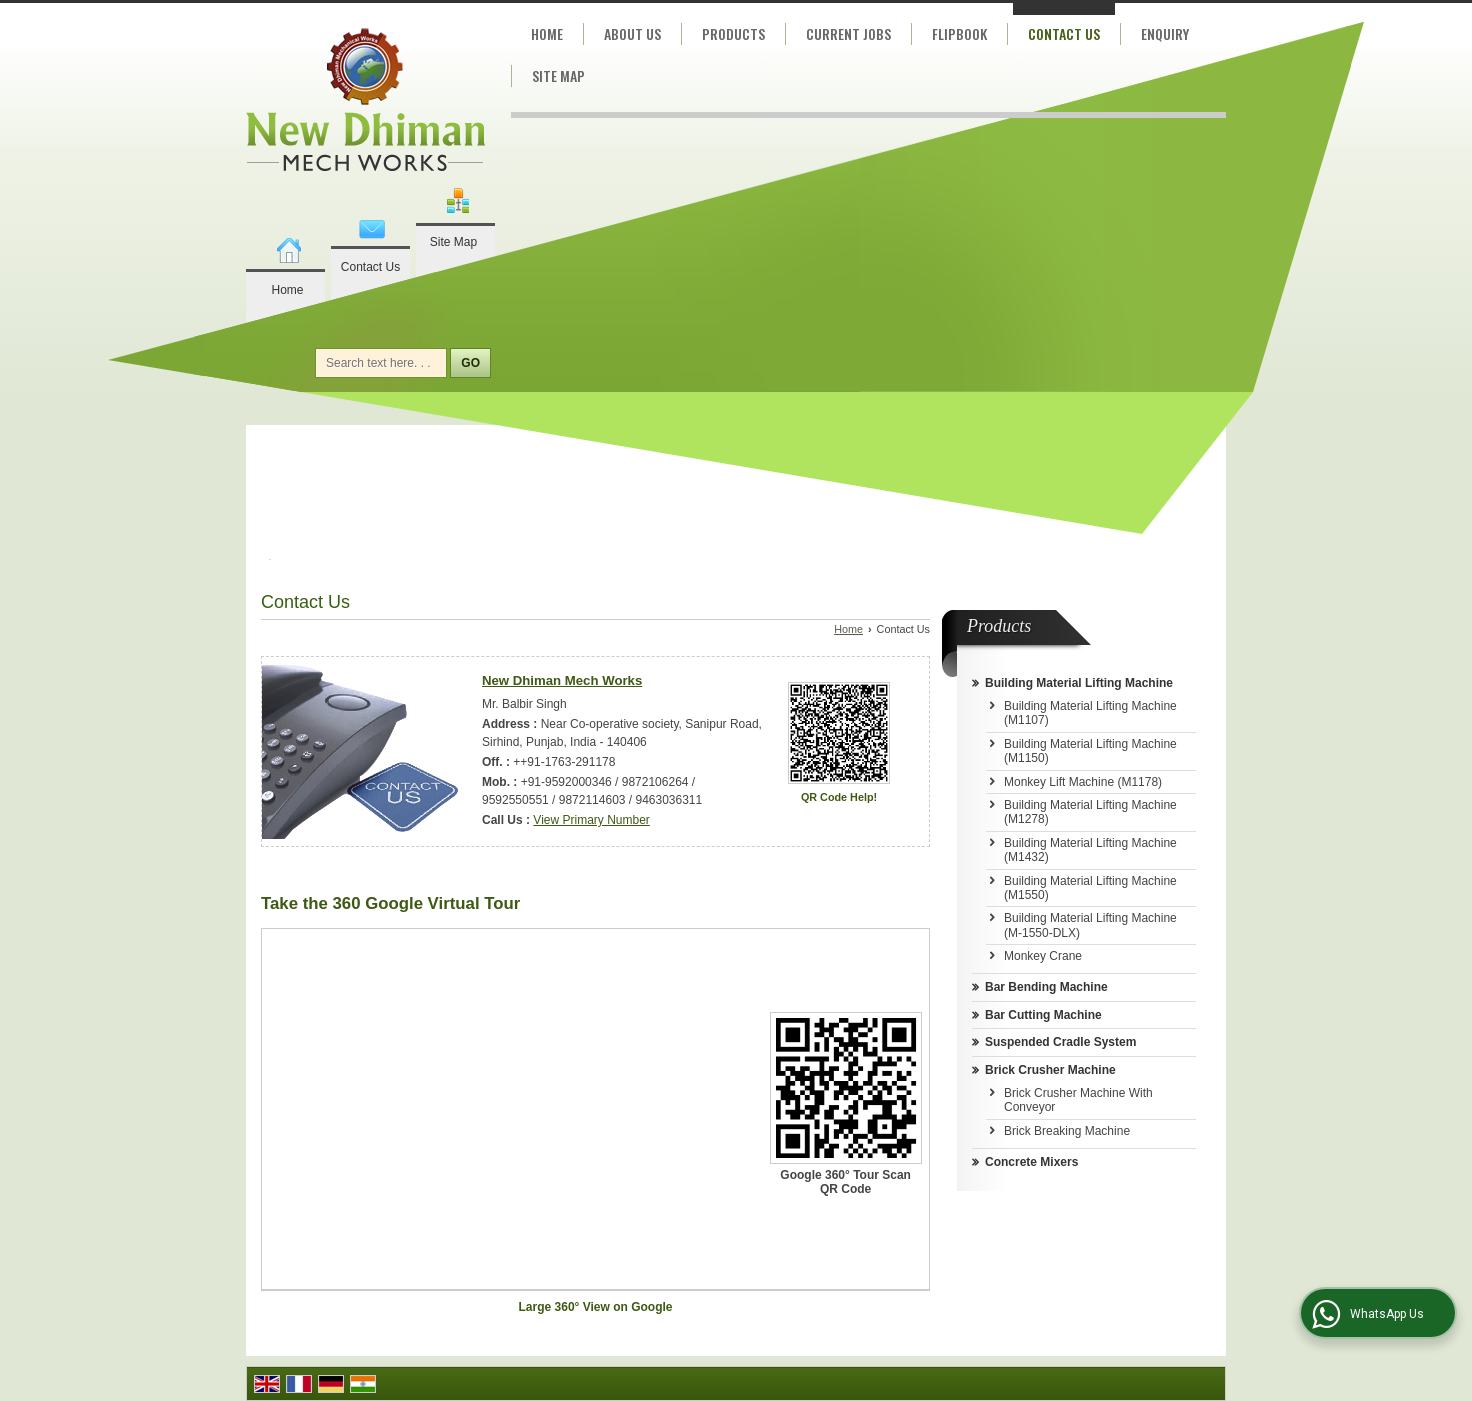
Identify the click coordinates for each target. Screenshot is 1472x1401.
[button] (591, 820)
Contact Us (370, 267)
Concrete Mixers (1031, 1162)
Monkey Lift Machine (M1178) (1083, 782)
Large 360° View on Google (596, 1307)
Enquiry (1165, 33)
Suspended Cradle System (1060, 1042)
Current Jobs (848, 33)
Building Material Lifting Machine (1079, 683)
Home (287, 290)
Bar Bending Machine (1046, 987)
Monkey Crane (1043, 956)
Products (733, 33)
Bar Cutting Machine (1043, 1015)
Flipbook (959, 33)
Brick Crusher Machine (1050, 1070)
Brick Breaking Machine (1067, 1131)
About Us (632, 33)
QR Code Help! (839, 797)
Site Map (453, 242)
